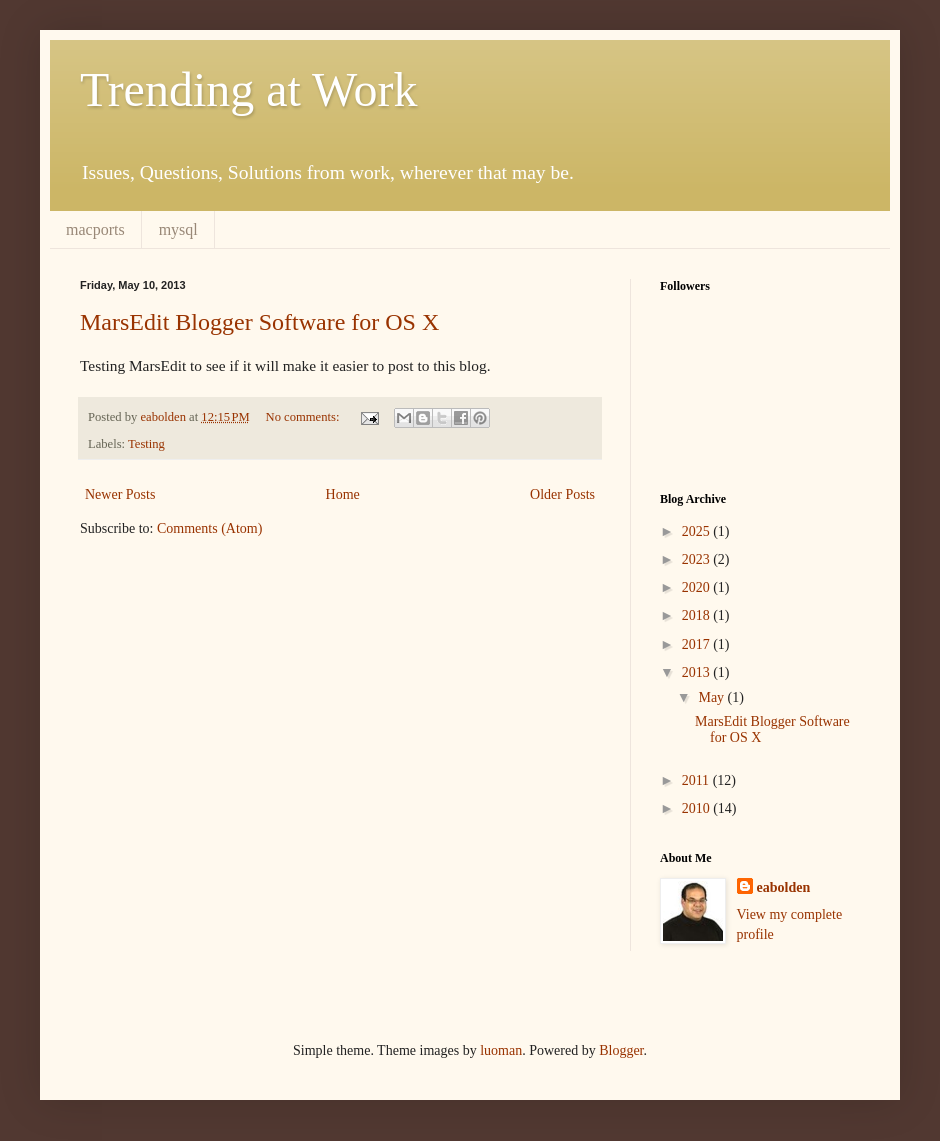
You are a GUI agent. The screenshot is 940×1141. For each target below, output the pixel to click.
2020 (698, 587)
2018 (698, 615)
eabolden (784, 887)
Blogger (621, 1050)
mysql (178, 229)
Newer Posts (120, 494)
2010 (698, 808)
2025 (698, 531)
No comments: (304, 417)
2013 (698, 672)
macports (95, 229)
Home (343, 494)
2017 (698, 644)
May (712, 697)
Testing (146, 444)
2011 (697, 780)
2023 (698, 559)
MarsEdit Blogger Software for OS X (259, 322)
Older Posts (562, 494)
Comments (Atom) (209, 528)
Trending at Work (248, 89)
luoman (501, 1050)
